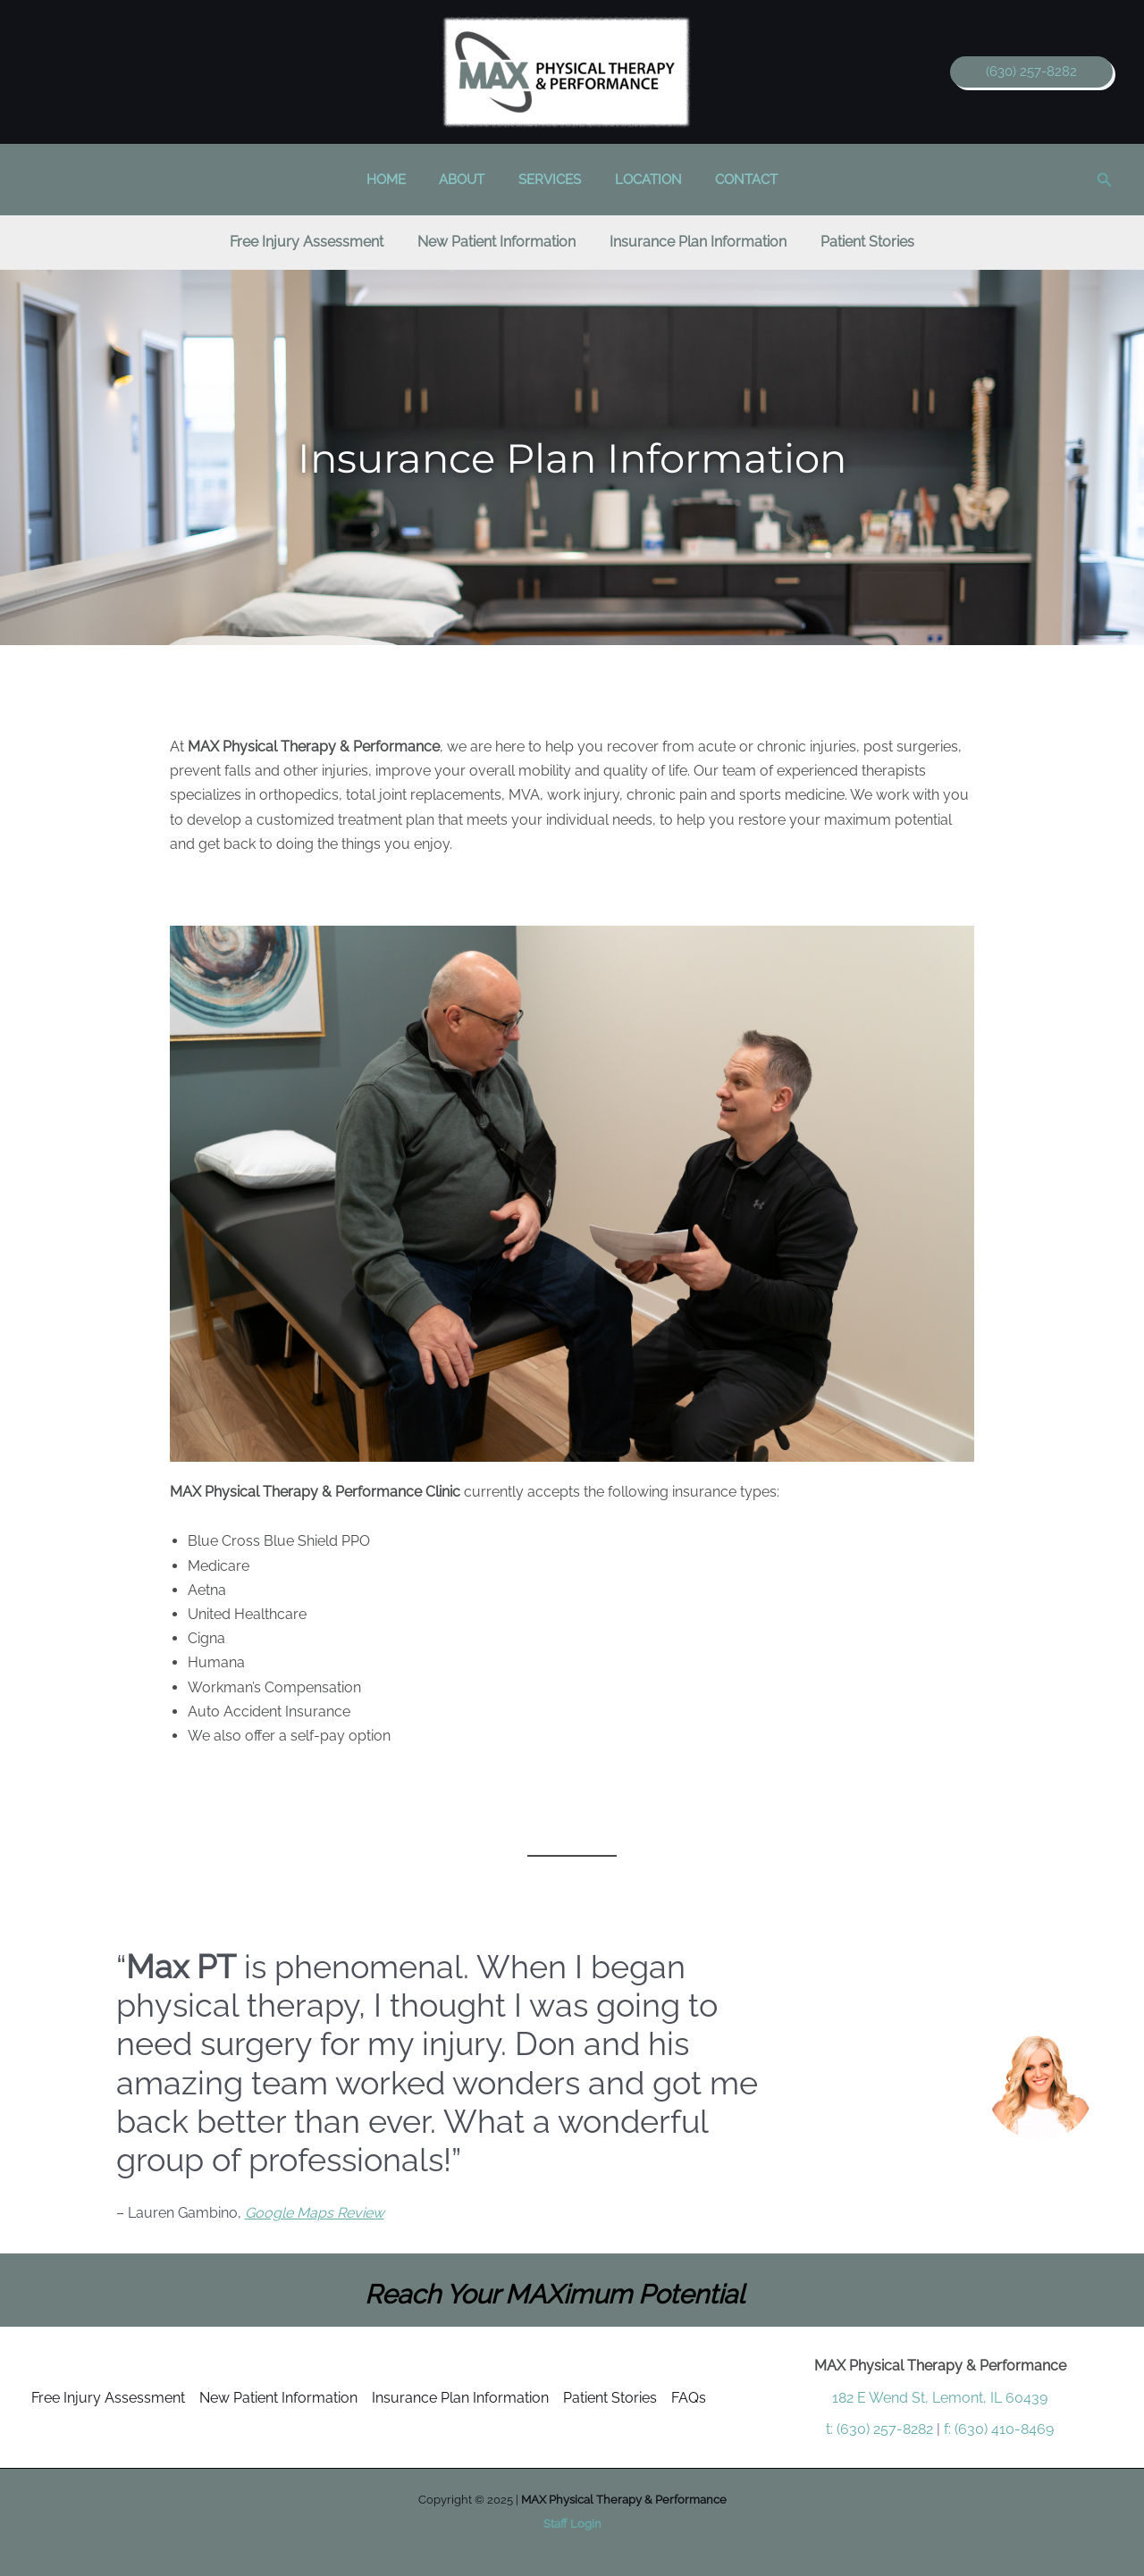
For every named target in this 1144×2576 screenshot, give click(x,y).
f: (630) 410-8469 (999, 2429)
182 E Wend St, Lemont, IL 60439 (939, 2397)
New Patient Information (278, 2397)
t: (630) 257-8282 (879, 2429)
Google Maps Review (314, 2212)
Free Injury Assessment (108, 2397)
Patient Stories (610, 2397)
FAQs (688, 2397)
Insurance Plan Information (460, 2397)
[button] (1031, 72)
